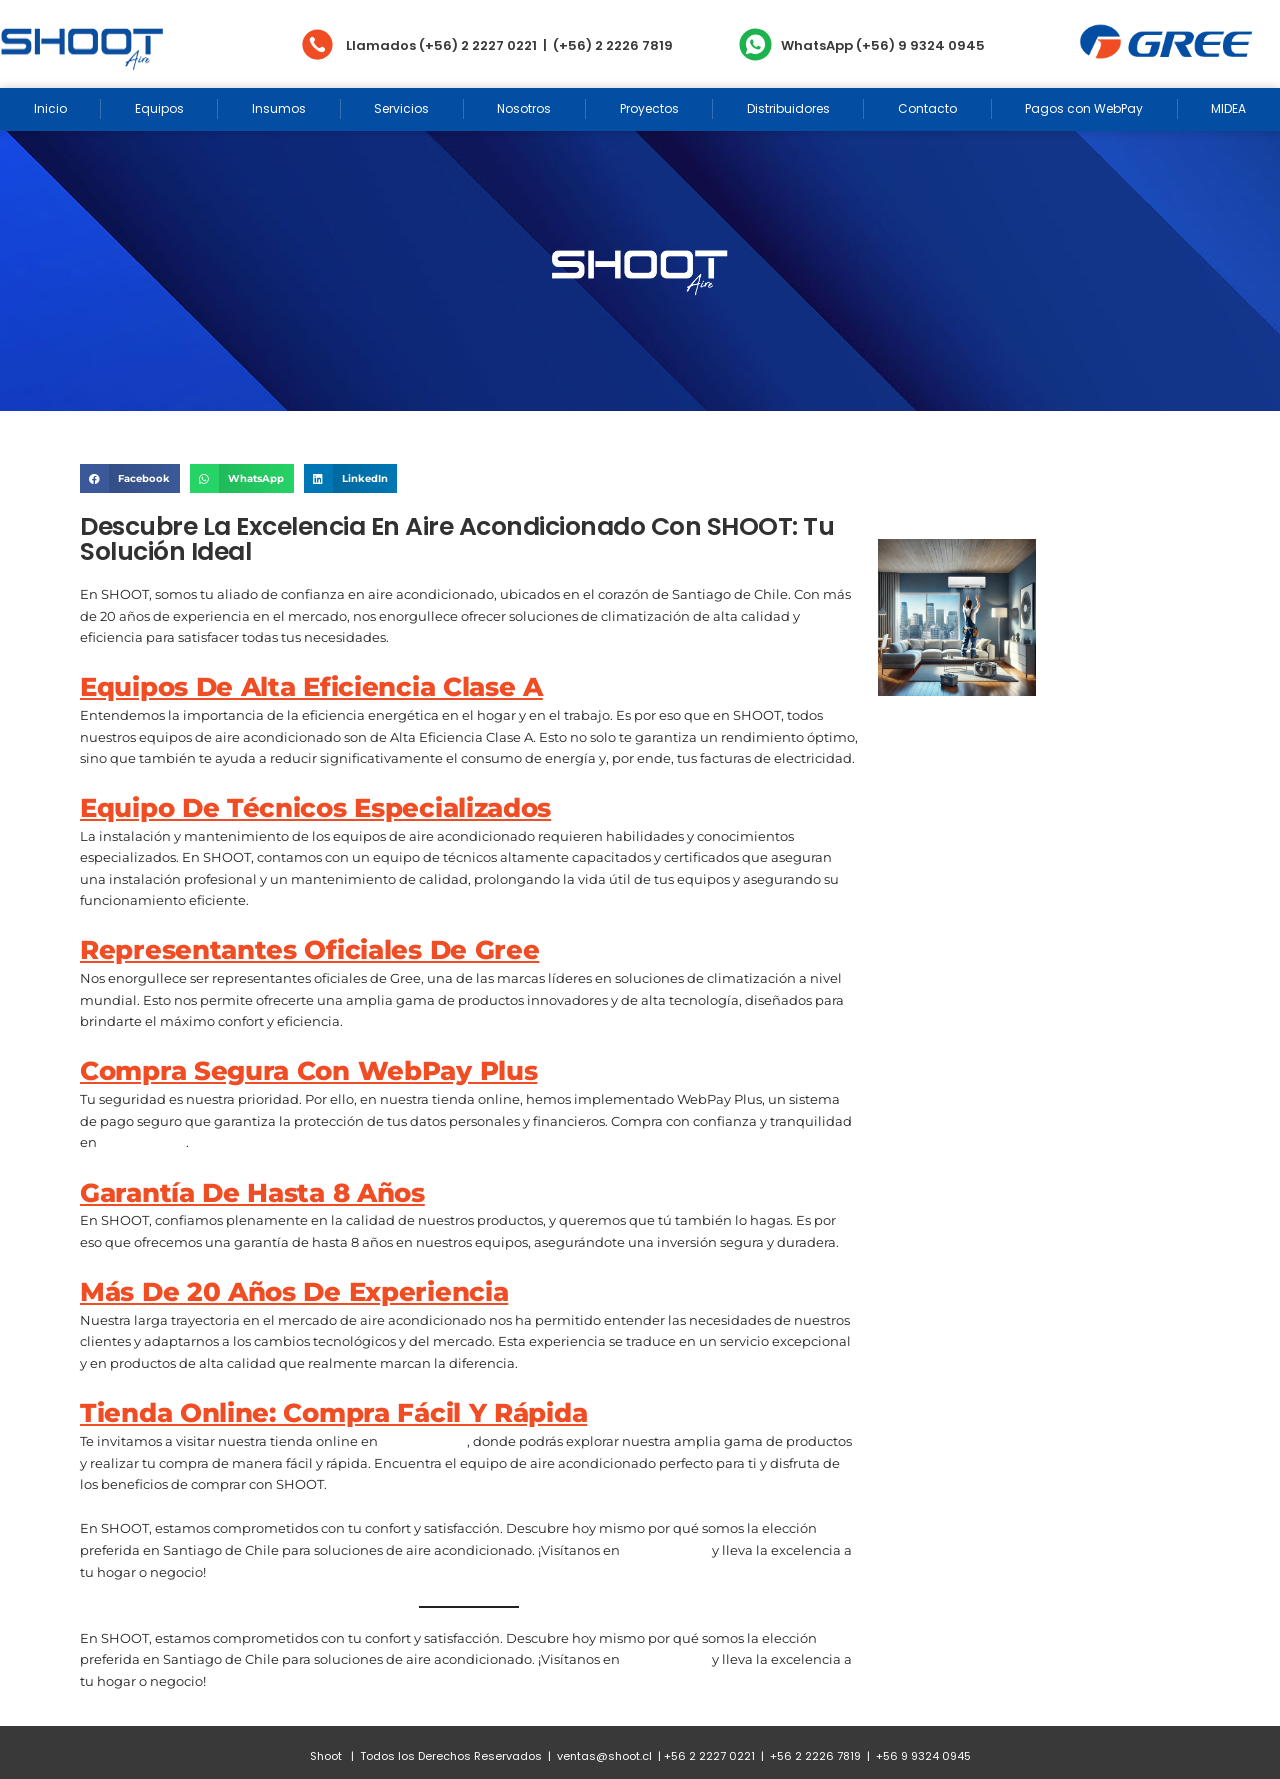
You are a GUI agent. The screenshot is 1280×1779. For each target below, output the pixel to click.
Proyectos (649, 108)
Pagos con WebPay (1084, 108)
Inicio (50, 108)
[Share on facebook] (130, 478)
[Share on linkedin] (351, 478)
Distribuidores (788, 108)
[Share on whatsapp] (242, 478)
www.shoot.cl (143, 1142)
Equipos (159, 108)
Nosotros (524, 108)
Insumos (279, 108)
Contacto (927, 108)
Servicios (401, 108)
